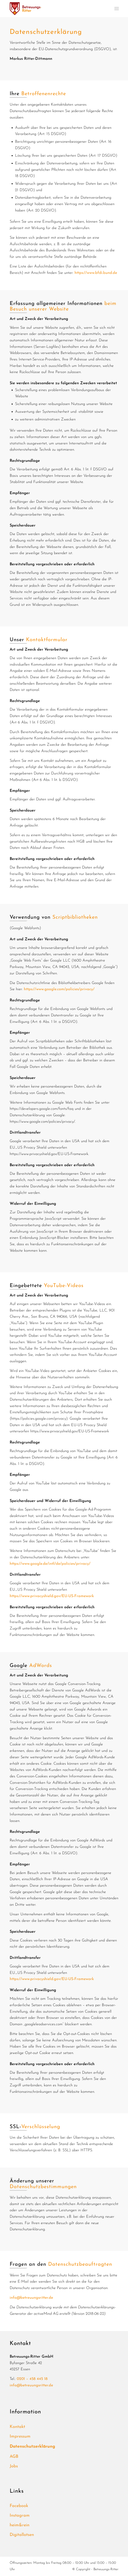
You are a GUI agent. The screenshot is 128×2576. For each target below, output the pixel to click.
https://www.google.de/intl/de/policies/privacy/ (50, 1564)
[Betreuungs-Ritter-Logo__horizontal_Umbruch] (53, 8)
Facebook (19, 2506)
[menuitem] (116, 9)
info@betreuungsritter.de (31, 2298)
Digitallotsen (22, 2535)
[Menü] (116, 9)
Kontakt (17, 2427)
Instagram (20, 2515)
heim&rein (19, 2525)
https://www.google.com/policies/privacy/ (59, 989)
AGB (14, 2456)
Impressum (20, 2436)
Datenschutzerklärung (32, 2446)
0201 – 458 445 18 (32, 2379)
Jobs (14, 2466)
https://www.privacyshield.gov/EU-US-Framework (52, 1596)
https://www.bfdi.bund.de (96, 273)
